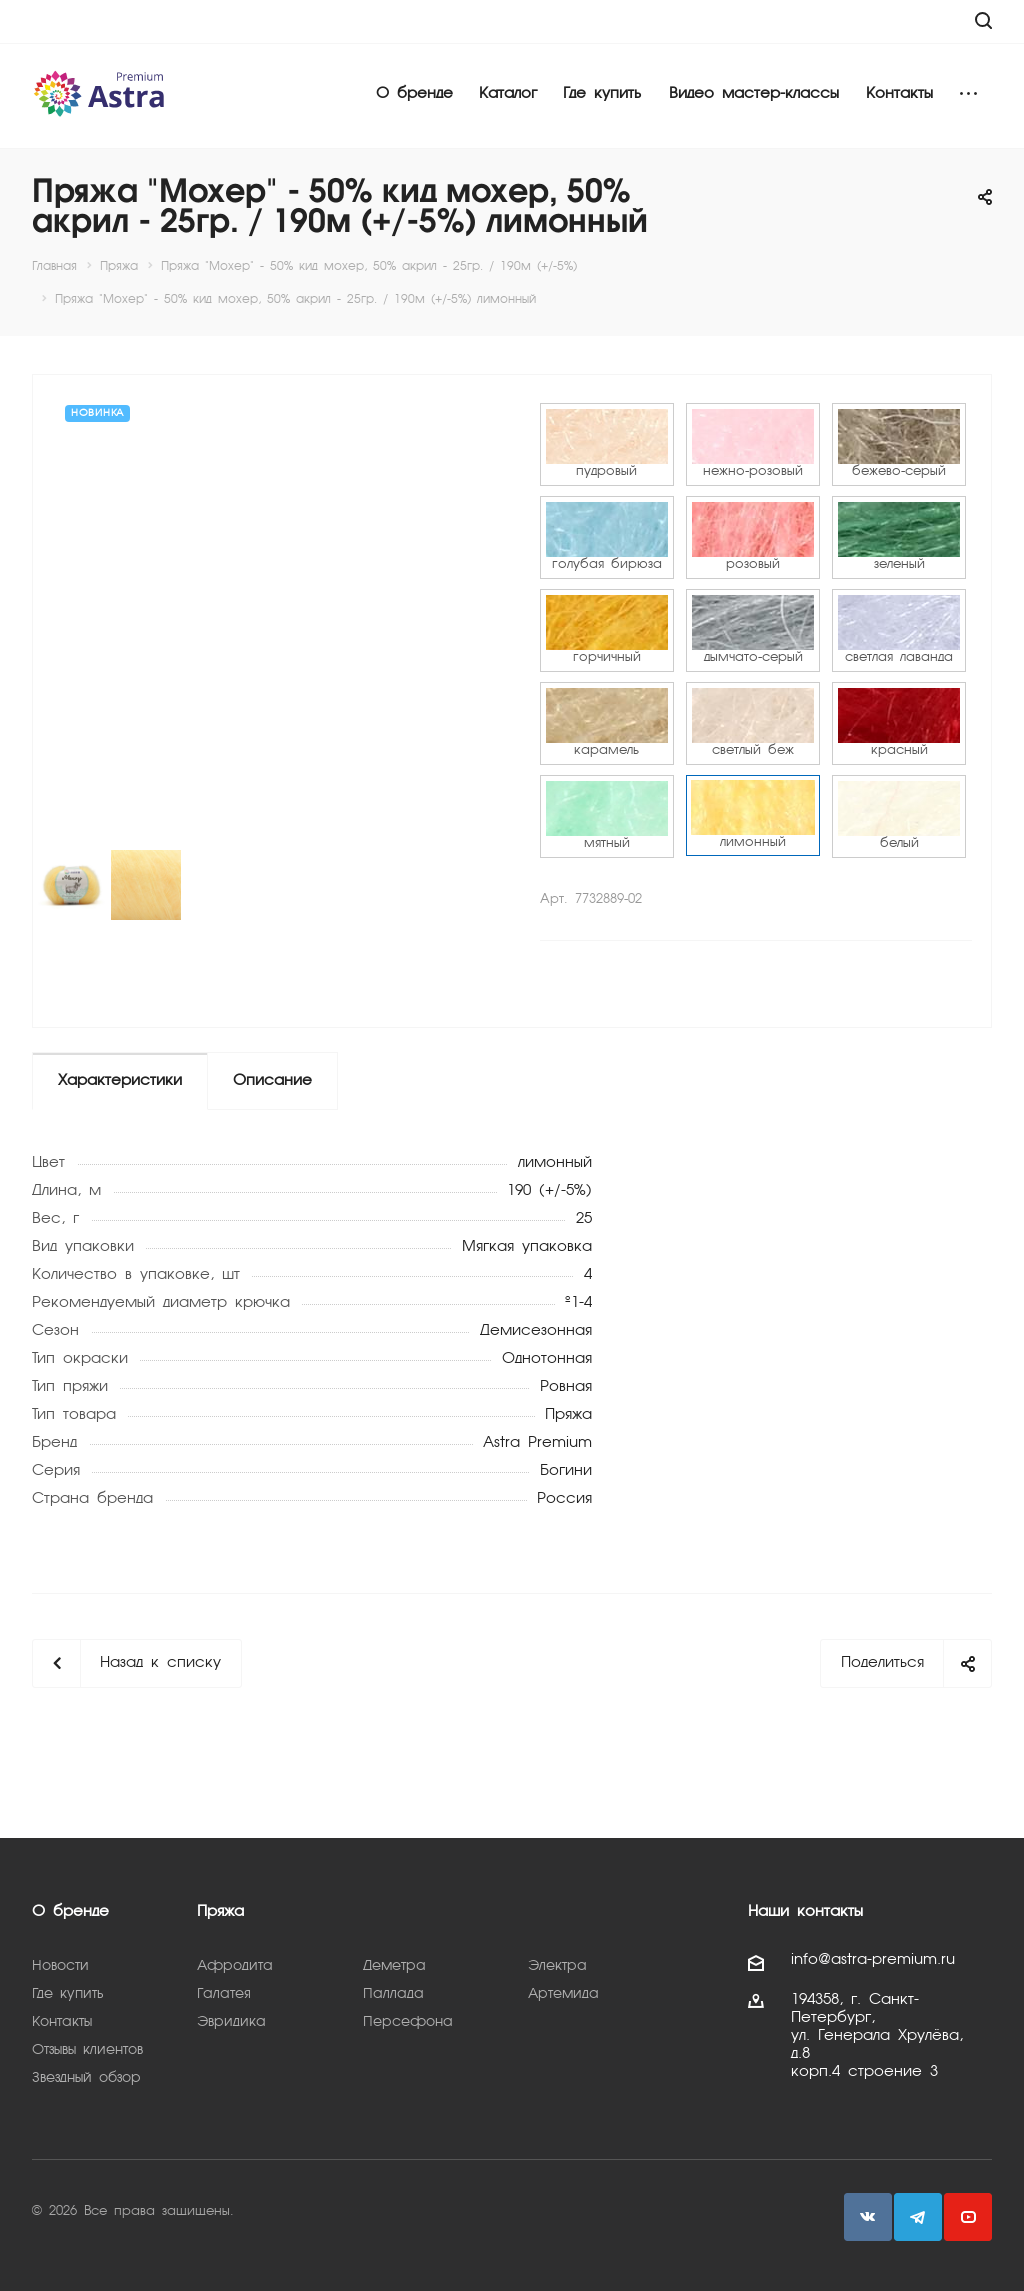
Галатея (224, 1994)
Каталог (508, 94)
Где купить (602, 94)
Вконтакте (868, 2217)
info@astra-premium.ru (873, 1960)
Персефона (408, 2022)
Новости (60, 1966)
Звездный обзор (86, 2078)
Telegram (918, 2217)
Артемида (563, 1994)
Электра (557, 1966)
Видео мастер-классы (754, 94)
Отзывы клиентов (87, 2050)
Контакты (899, 94)
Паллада (393, 1994)
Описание (272, 1081)
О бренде (414, 94)
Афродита (235, 1966)
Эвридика (231, 2022)
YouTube (968, 2217)
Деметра (394, 1966)
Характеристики (120, 1081)
